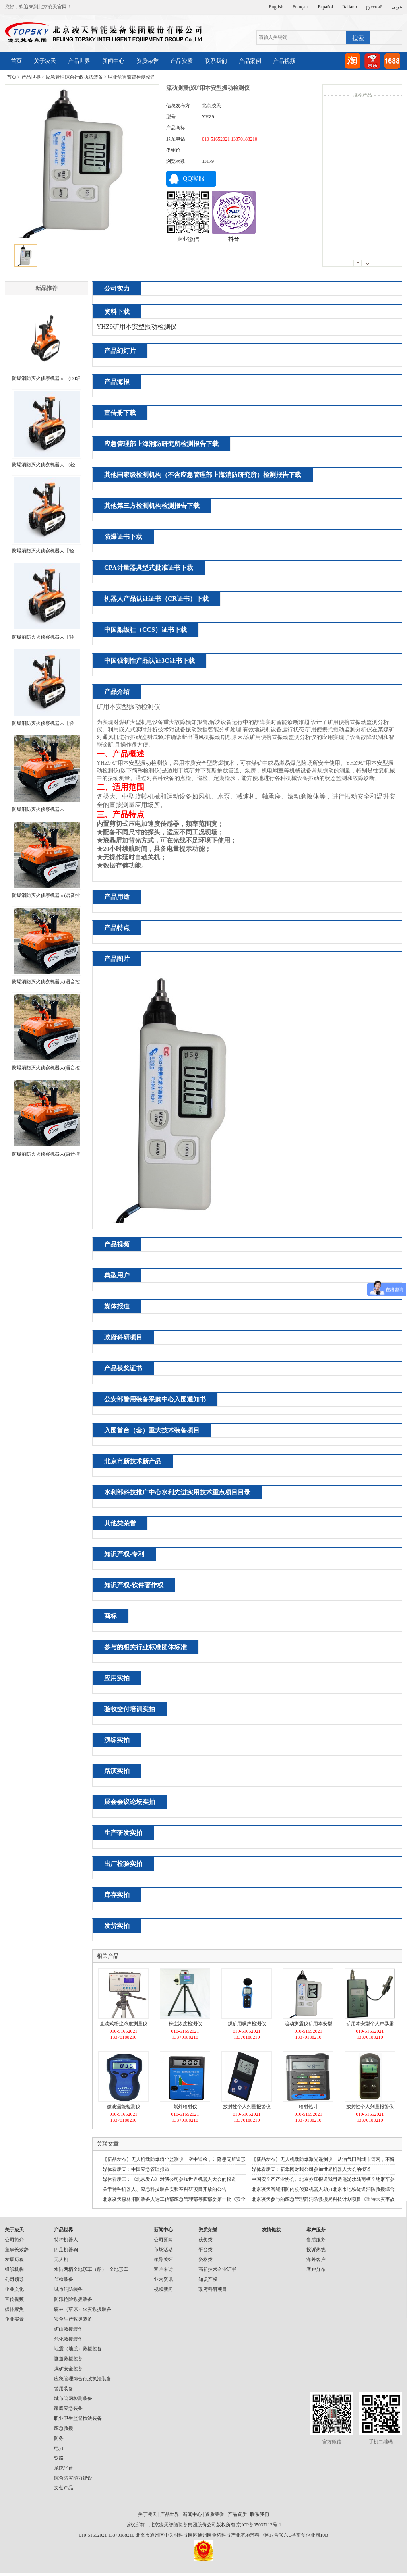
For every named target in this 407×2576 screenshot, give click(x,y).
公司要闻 (163, 2239)
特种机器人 (66, 2239)
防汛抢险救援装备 (73, 2299)
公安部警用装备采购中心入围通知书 (155, 1399)
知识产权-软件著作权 (133, 1585)
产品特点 (117, 927)
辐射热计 (308, 2106)
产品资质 (182, 61)
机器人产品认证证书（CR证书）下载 (156, 598)
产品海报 (117, 381)
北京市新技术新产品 (132, 1461)
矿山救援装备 (68, 2329)
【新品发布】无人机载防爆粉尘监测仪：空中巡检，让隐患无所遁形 (174, 2159)
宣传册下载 (120, 412)
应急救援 (63, 2428)
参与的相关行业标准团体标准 (145, 1647)
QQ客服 (194, 178)
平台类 (205, 2249)
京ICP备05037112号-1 (258, 2525)
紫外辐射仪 (185, 2106)
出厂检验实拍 (123, 1863)
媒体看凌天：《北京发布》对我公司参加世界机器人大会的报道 (169, 2179)
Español (325, 7)
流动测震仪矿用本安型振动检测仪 (308, 2024)
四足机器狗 (66, 2249)
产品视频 (284, 61)
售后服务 (316, 2239)
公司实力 (117, 288)
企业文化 (14, 2289)
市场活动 (163, 2249)
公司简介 (14, 2239)
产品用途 (117, 896)
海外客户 (316, 2259)
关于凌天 (45, 61)
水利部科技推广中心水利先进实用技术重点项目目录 (177, 1492)
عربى (396, 7)
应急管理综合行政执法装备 (74, 77)
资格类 (205, 2259)
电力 (59, 2448)
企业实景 (14, 2319)
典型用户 (117, 1275)
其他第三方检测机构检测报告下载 (152, 505)
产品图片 (117, 958)
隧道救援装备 (68, 2359)
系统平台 (63, 2468)
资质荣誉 (147, 61)
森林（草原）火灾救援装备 (82, 2309)
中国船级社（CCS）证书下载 (145, 629)
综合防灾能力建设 (73, 2478)
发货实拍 (117, 1925)
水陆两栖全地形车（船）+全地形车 (91, 2269)
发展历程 (14, 2259)
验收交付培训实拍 (129, 1709)
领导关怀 (163, 2259)
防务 (59, 2438)
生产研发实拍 (123, 1832)
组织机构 (14, 2269)
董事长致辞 (17, 2249)
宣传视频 (14, 2299)
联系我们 (216, 61)
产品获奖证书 (123, 1368)
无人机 (61, 2259)
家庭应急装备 (68, 2408)
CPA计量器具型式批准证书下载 (148, 567)
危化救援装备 (68, 2339)
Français (301, 7)
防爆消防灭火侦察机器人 (38, 809)
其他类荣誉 (120, 1523)
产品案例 (250, 61)
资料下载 (117, 311)
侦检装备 (63, 2279)
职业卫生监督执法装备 (78, 2418)
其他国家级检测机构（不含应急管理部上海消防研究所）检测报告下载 (202, 474)
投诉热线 (316, 2249)
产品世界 (79, 61)
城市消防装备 (68, 2289)
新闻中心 (113, 61)
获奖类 (205, 2239)
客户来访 (163, 2269)
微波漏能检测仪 (123, 2106)
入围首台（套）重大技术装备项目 (152, 1430)
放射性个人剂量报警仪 (247, 2106)
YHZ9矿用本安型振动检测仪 (136, 326)
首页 (16, 61)
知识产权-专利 (124, 1554)
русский (374, 7)
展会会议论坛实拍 (129, 1801)
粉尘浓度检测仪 (185, 2023)
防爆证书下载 (123, 536)
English (276, 7)
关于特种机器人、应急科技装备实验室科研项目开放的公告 (165, 2189)
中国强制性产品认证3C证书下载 (149, 660)
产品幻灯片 (120, 350)
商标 (110, 1616)
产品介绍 (117, 691)
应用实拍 (117, 1678)
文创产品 (63, 2488)
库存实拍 (117, 1894)
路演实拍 (117, 1771)
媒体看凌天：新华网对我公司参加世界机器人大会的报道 (311, 2169)
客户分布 (316, 2269)
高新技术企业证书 (217, 2269)
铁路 (59, 2458)
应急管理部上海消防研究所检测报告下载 (161, 443)
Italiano (349, 7)
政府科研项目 (123, 1337)
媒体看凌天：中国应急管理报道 (136, 2169)
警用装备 (63, 2388)
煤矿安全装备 (68, 2368)
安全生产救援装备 (73, 2319)
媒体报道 (117, 1306)
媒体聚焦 (14, 2309)
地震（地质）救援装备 (78, 2349)
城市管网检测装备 (73, 2398)
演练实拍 (117, 1740)
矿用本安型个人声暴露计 (370, 2024)
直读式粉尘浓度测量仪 (123, 2023)
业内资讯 (163, 2279)
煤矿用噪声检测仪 (247, 2023)
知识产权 (207, 2279)
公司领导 (14, 2279)
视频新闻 (163, 2289)
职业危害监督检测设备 (131, 77)
